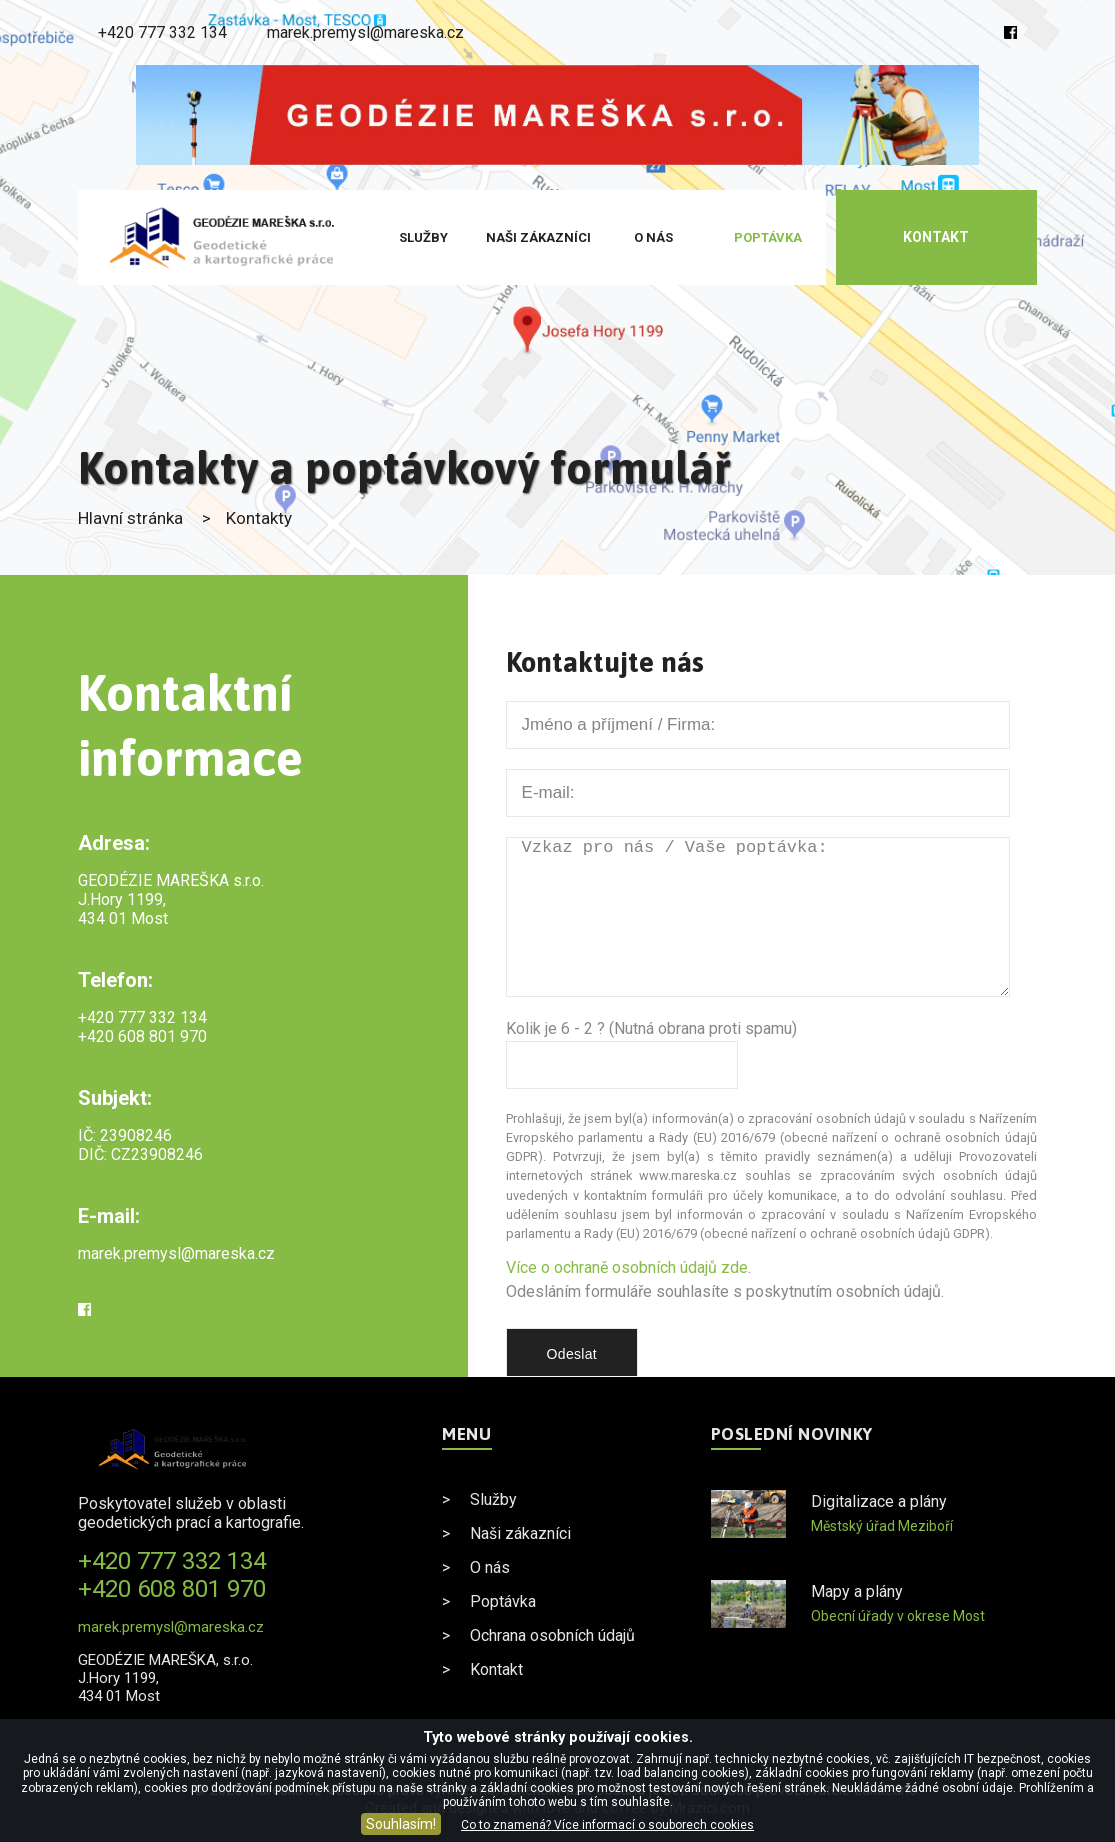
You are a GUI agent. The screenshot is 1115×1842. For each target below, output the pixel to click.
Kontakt (936, 237)
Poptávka (768, 237)
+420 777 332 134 (162, 32)
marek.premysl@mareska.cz (365, 32)
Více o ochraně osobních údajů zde (627, 1267)
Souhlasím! (401, 1824)
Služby (423, 237)
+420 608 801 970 (142, 1036)
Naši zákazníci (538, 237)
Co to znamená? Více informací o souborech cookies (607, 1825)
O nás (653, 237)
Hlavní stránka (130, 518)
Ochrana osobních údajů (552, 1635)
